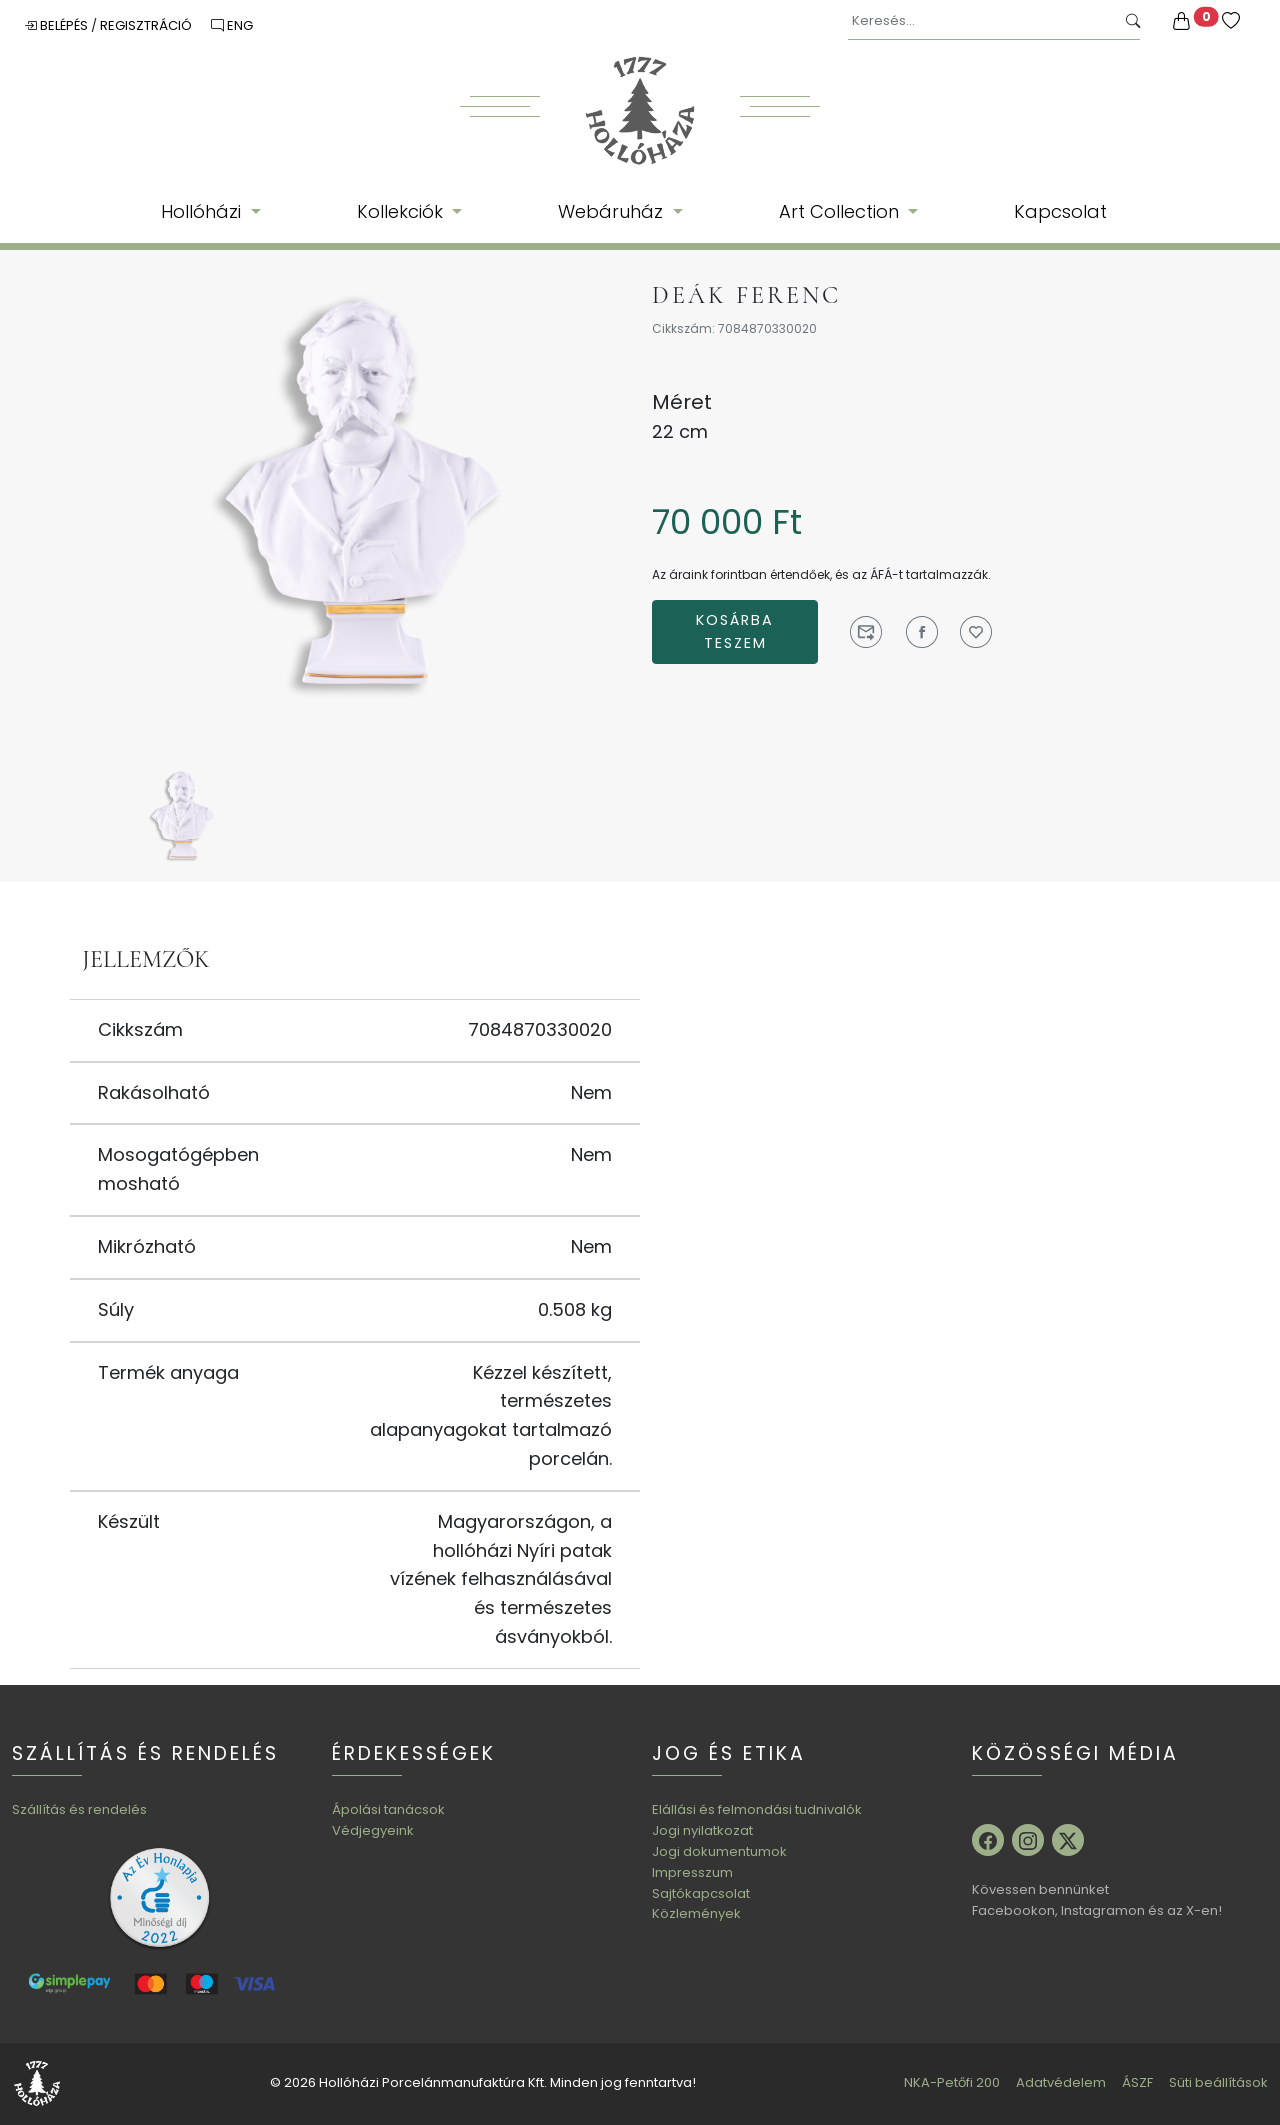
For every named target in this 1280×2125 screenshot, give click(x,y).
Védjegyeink (373, 1830)
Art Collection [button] (841, 211)
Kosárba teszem (735, 631)
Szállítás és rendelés (79, 1809)
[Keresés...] (981, 21)
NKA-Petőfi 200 (952, 2082)
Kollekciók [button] (402, 211)
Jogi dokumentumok (719, 1851)
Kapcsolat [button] (1060, 211)
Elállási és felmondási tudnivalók (757, 1809)
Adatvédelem (1061, 2082)
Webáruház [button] (613, 211)
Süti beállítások (1218, 2082)
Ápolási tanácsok (388, 1809)
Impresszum (692, 1872)
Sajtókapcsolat (701, 1893)
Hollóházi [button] (203, 211)
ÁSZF (1137, 2082)
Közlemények (696, 1913)
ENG (232, 25)
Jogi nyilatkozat (702, 1830)
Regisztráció (147, 25)
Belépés (57, 25)
